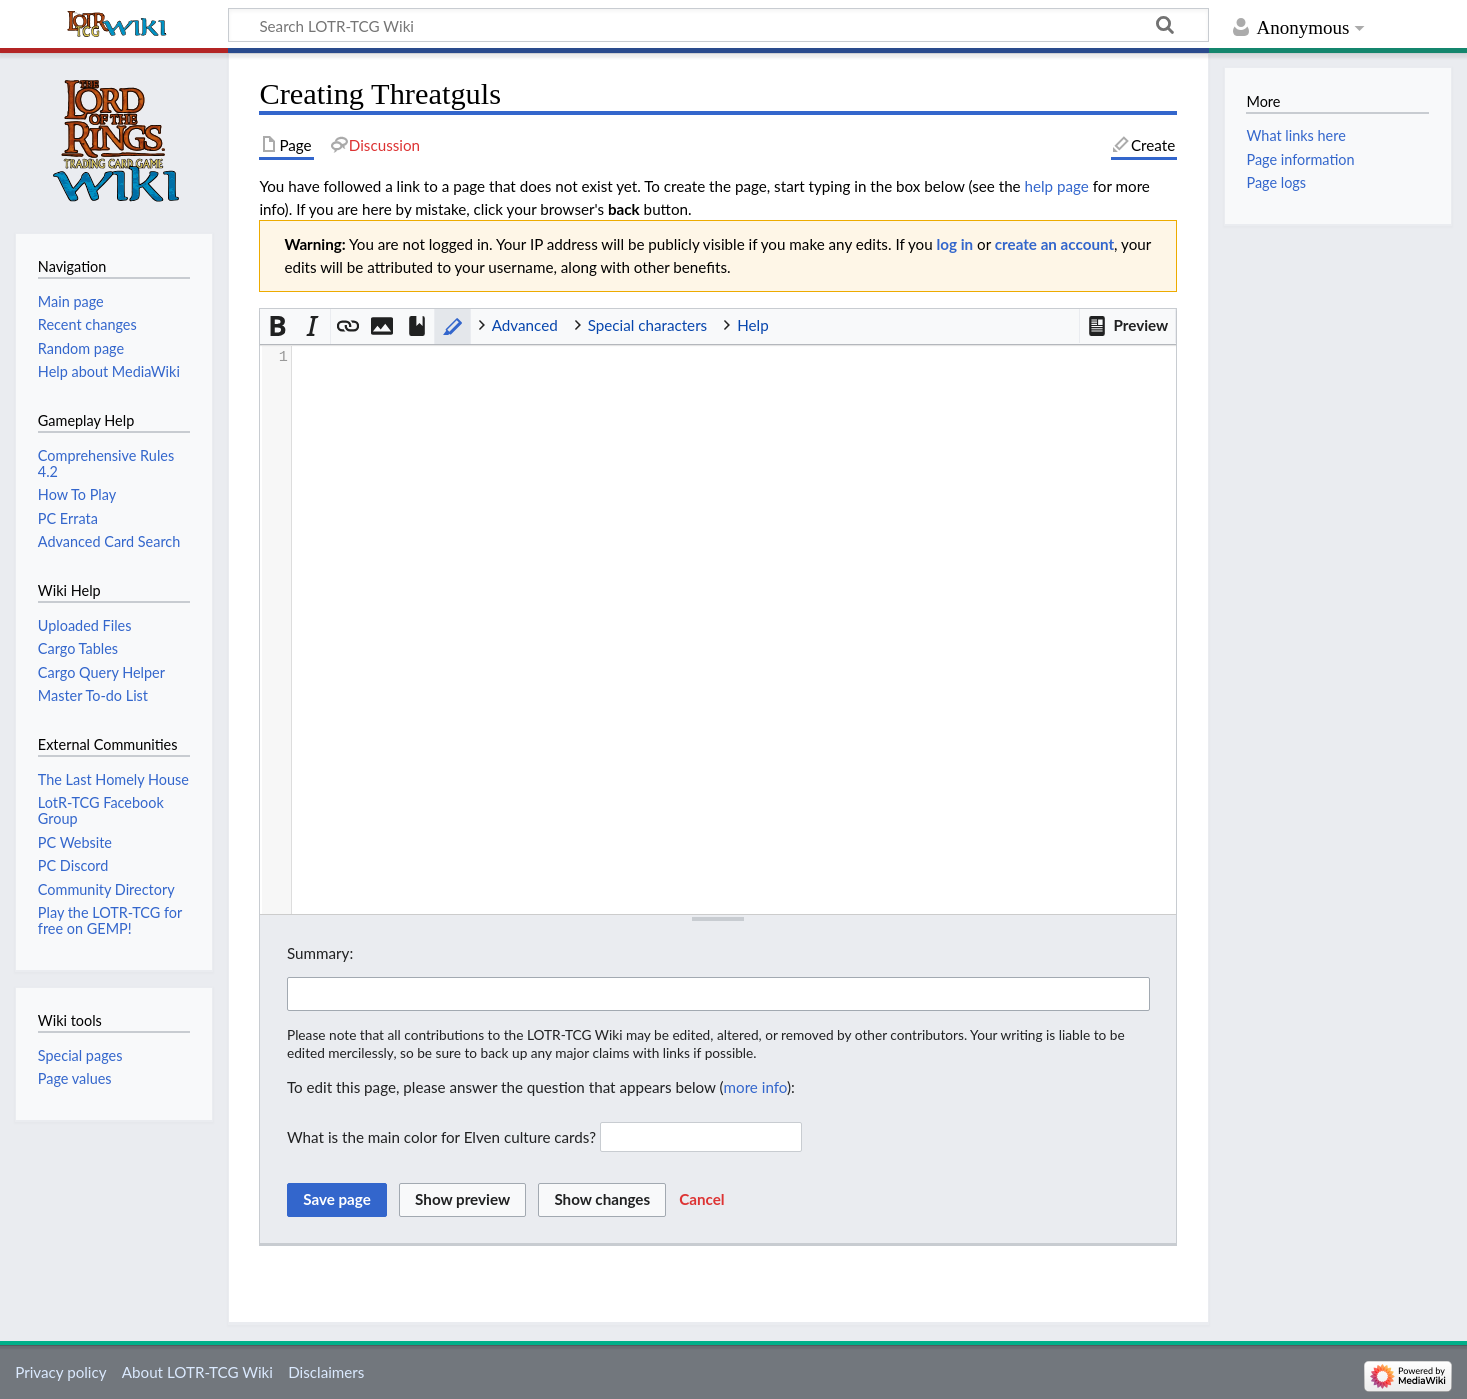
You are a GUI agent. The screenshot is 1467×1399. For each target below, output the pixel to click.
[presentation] (733, 357)
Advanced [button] (525, 325)
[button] (1127, 326)
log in (955, 244)
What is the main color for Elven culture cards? (441, 1137)
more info (755, 1087)
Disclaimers (326, 1372)
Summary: (320, 953)
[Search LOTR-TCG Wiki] (694, 25)
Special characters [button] (648, 325)
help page (1057, 186)
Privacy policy (60, 1372)
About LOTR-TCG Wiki (197, 1372)
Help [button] (752, 325)
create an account (1054, 244)
